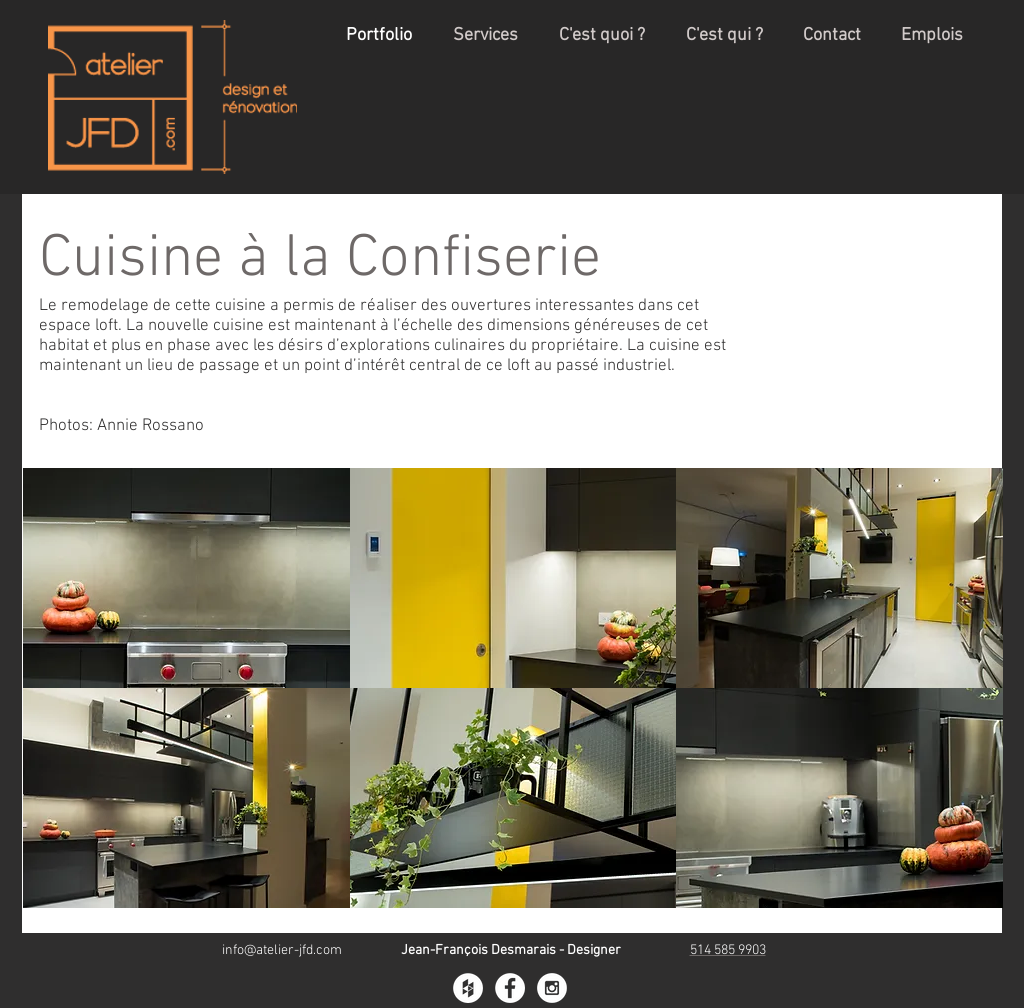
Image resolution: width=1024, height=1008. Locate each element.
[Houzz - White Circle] (468, 988)
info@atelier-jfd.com (282, 950)
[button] (186, 578)
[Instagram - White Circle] (552, 988)
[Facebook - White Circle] (510, 988)
